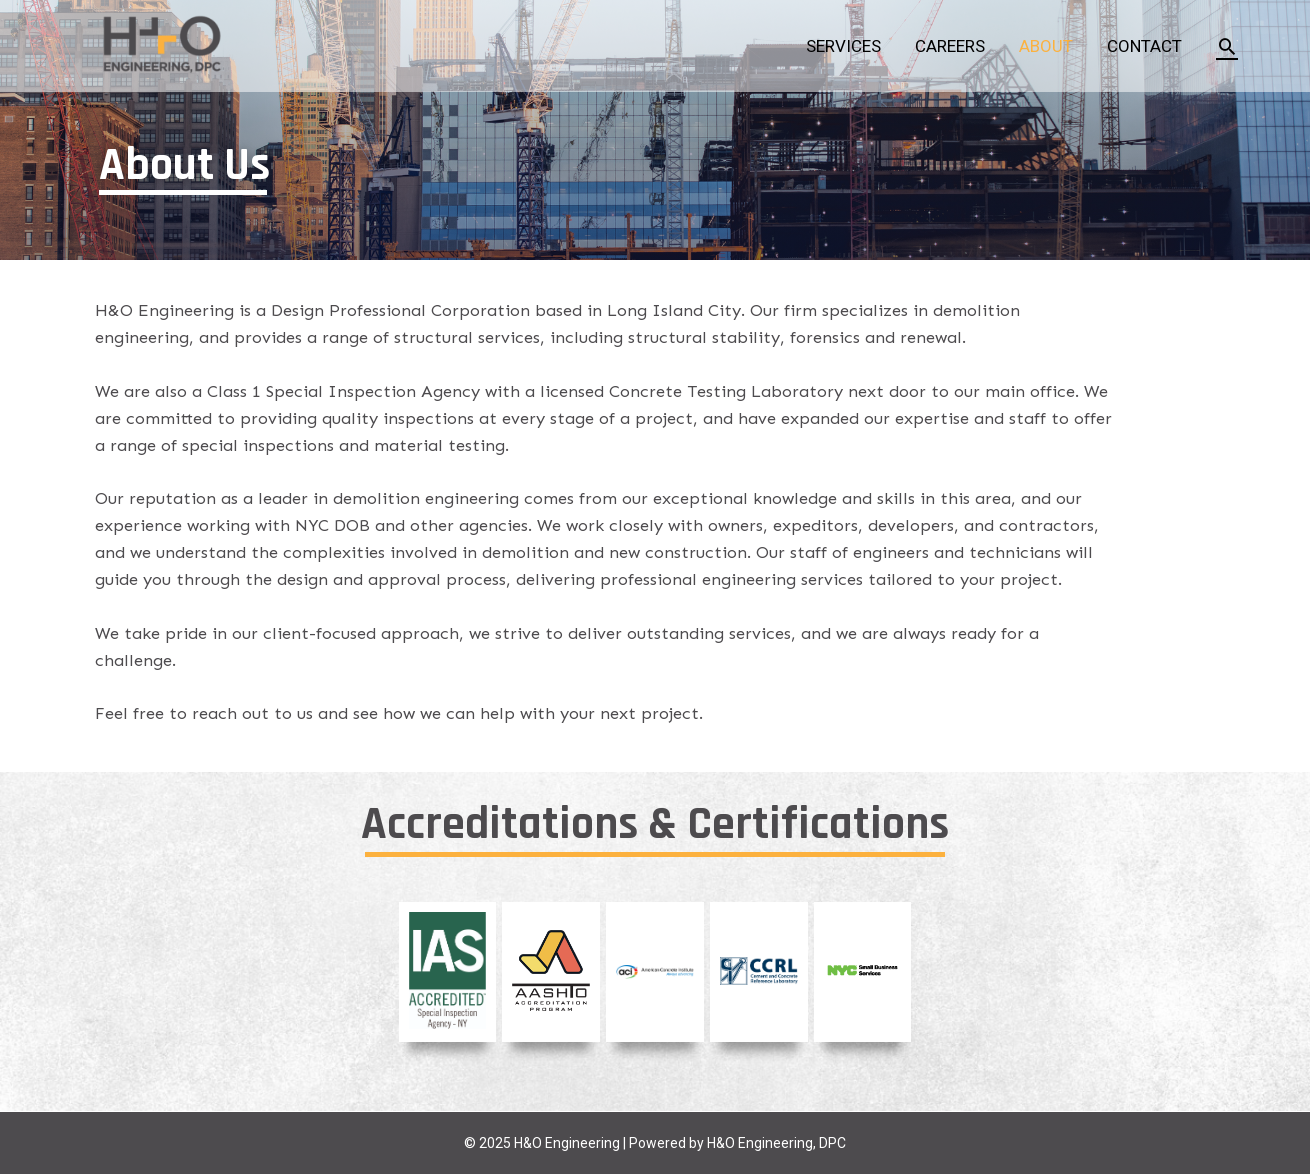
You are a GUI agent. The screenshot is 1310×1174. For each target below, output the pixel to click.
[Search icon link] (1227, 46)
